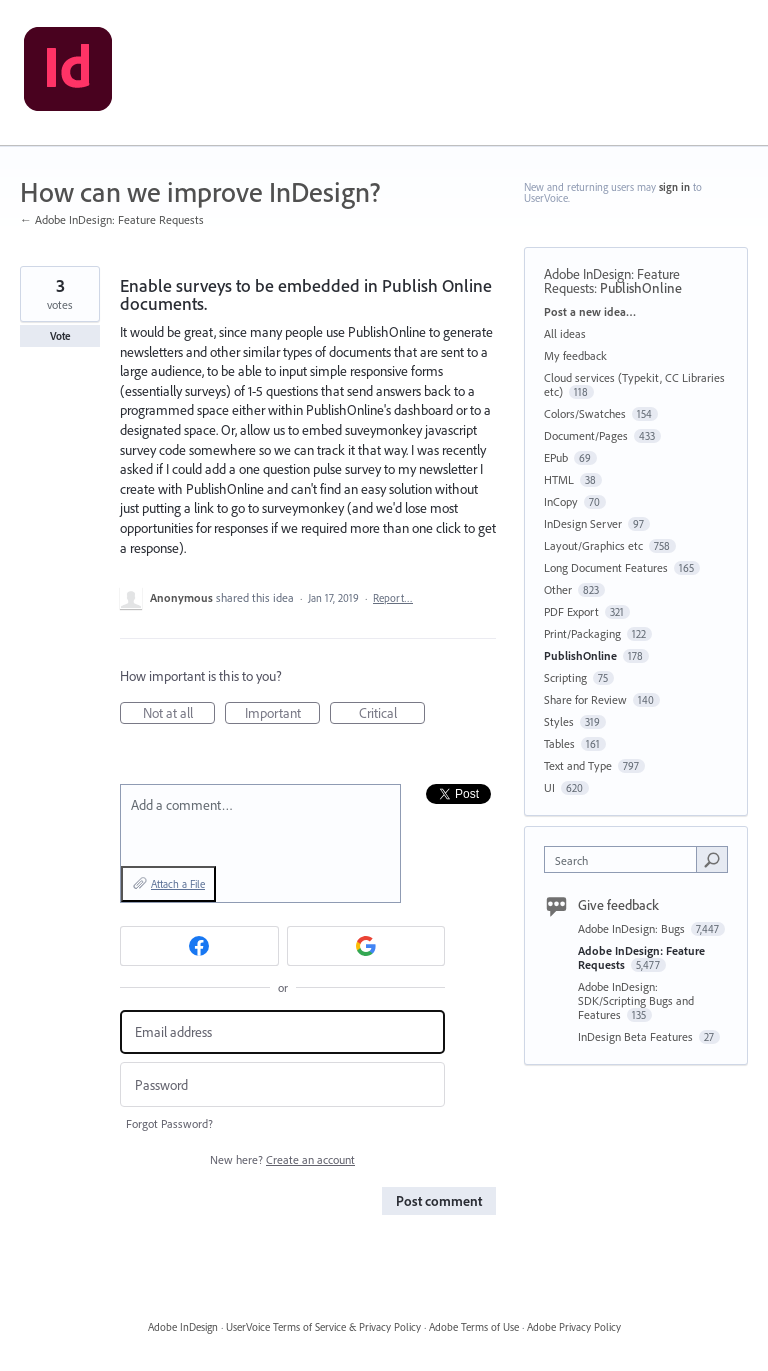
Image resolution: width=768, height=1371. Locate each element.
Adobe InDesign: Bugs (633, 928)
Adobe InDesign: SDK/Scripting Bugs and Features (636, 1000)
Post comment (439, 1201)
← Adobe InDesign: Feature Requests (112, 219)
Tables (559, 743)
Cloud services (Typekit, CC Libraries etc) (634, 384)
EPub (556, 457)
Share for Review (585, 699)
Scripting (565, 677)
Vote (60, 336)
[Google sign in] (366, 946)
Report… (393, 598)
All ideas (565, 333)
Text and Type (578, 765)
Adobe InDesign (183, 1327)
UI (549, 787)
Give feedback (618, 905)
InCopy (561, 501)
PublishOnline (641, 288)
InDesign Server (583, 523)
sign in (674, 187)
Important (283, 714)
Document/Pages (586, 435)
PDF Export (571, 611)
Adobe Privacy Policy (574, 1327)
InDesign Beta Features (637, 1036)
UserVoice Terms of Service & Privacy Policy (323, 1327)
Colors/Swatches (585, 413)
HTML (559, 479)
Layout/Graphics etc (593, 545)
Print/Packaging (582, 633)
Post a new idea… (590, 311)
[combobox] (625, 859)
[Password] (282, 1084)
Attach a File (178, 884)
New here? (282, 1159)
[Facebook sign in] (199, 946)
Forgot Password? (169, 1123)
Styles (559, 721)
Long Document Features (606, 567)
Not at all (179, 714)
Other (558, 589)
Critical (392, 714)
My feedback (575, 355)
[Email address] (282, 1032)
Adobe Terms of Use (474, 1327)
